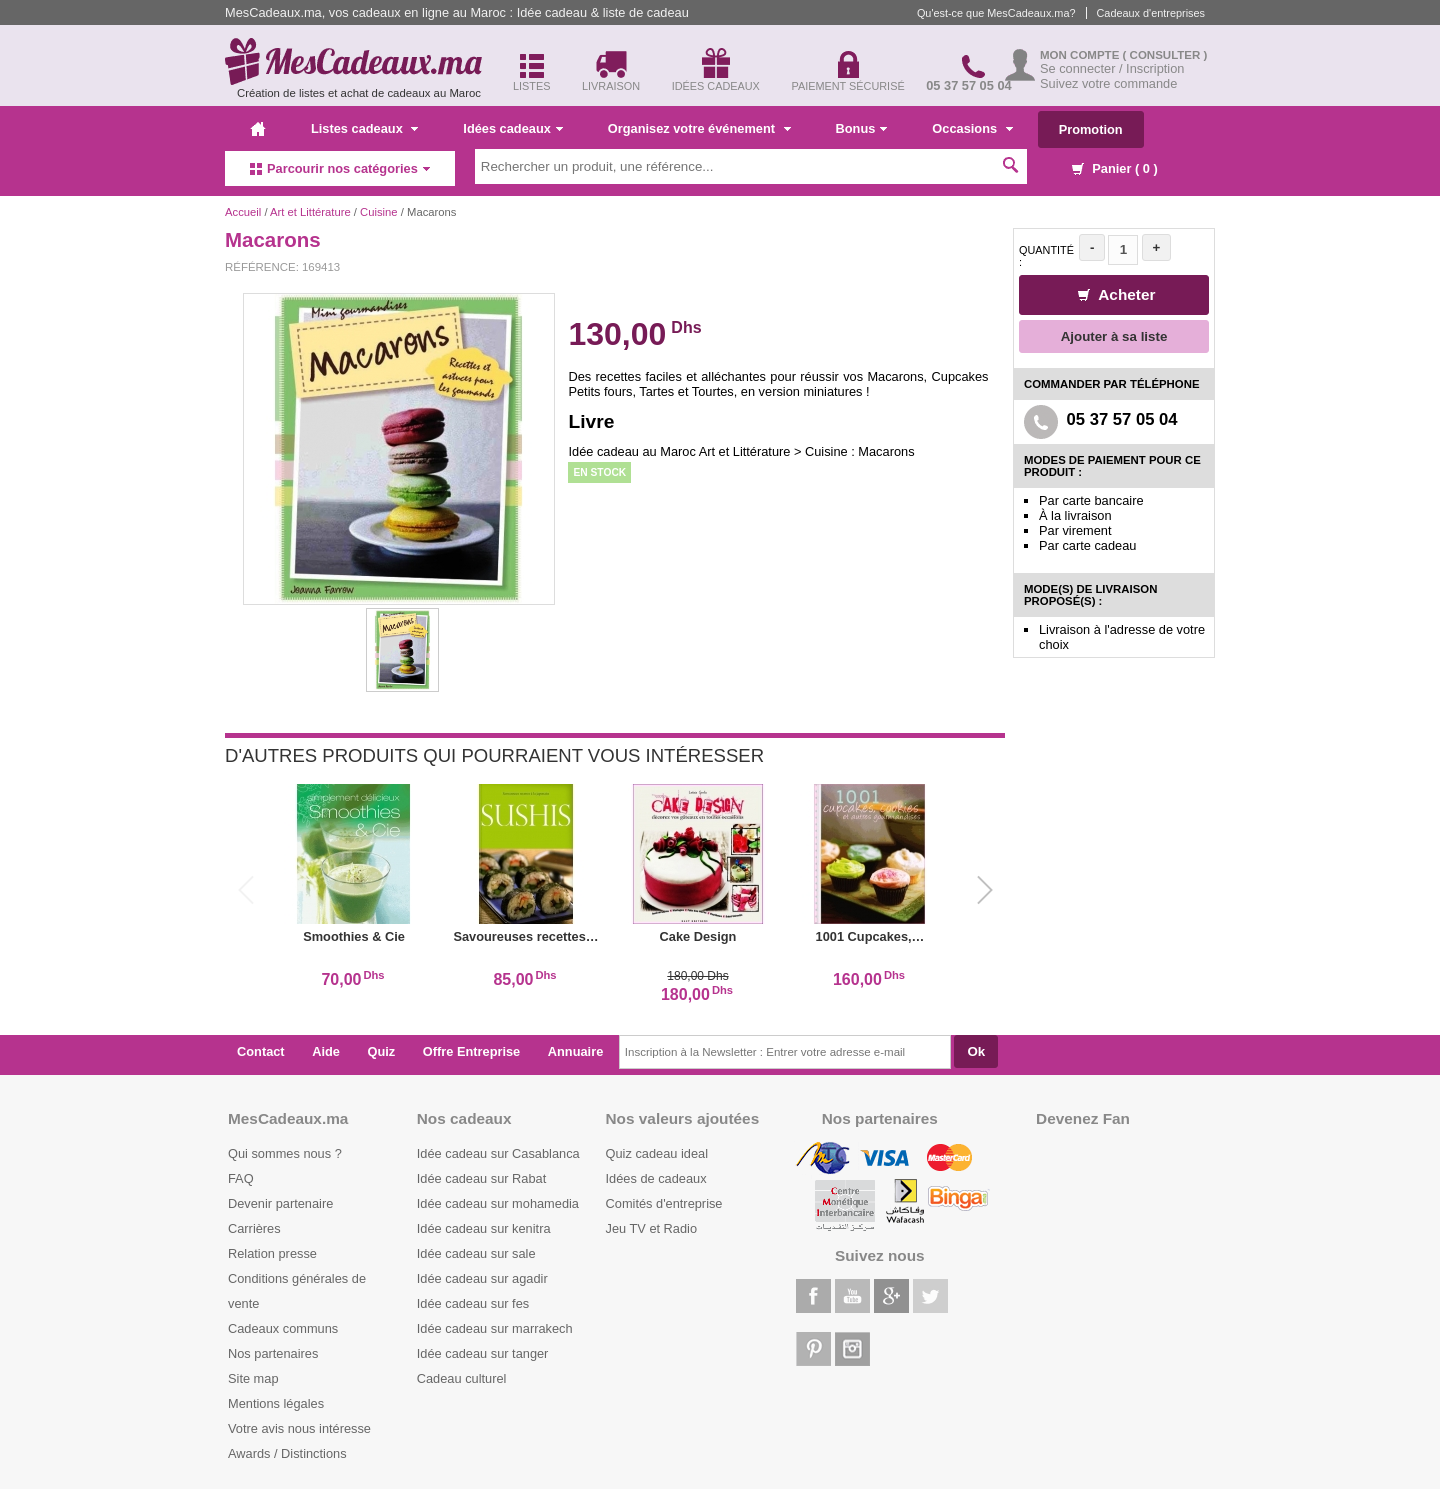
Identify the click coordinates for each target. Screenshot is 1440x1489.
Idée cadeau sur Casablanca (498, 1153)
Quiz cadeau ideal (657, 1153)
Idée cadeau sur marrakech (495, 1328)
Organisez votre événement (699, 128)
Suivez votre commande (1108, 83)
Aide (326, 1051)
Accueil (243, 212)
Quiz (382, 1051)
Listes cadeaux (364, 128)
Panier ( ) (1115, 168)
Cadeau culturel (462, 1378)
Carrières (254, 1228)
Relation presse (272, 1253)
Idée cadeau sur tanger (483, 1353)
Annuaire (575, 1051)
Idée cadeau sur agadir (482, 1278)
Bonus (862, 128)
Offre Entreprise (471, 1051)
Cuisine (379, 212)
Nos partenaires (273, 1353)
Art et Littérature (312, 212)
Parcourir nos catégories (340, 168)
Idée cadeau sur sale (476, 1253)
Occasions (972, 128)
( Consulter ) (1165, 55)
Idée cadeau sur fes (473, 1303)
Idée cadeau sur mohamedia (498, 1203)
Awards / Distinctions (287, 1453)
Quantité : (1046, 256)
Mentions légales (276, 1403)
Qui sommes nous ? (285, 1153)
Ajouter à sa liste (1114, 336)
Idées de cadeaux (656, 1178)
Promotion (1091, 129)
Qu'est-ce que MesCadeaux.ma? (996, 13)
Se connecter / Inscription (1112, 68)
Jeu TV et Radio (652, 1228)
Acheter (1117, 294)
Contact (261, 1051)
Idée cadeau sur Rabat (481, 1178)
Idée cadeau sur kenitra (484, 1228)
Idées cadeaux (513, 128)
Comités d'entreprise (664, 1203)
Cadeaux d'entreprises (1151, 13)
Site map (253, 1378)
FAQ (241, 1178)
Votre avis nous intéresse (299, 1428)
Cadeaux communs (283, 1328)
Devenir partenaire (280, 1203)
